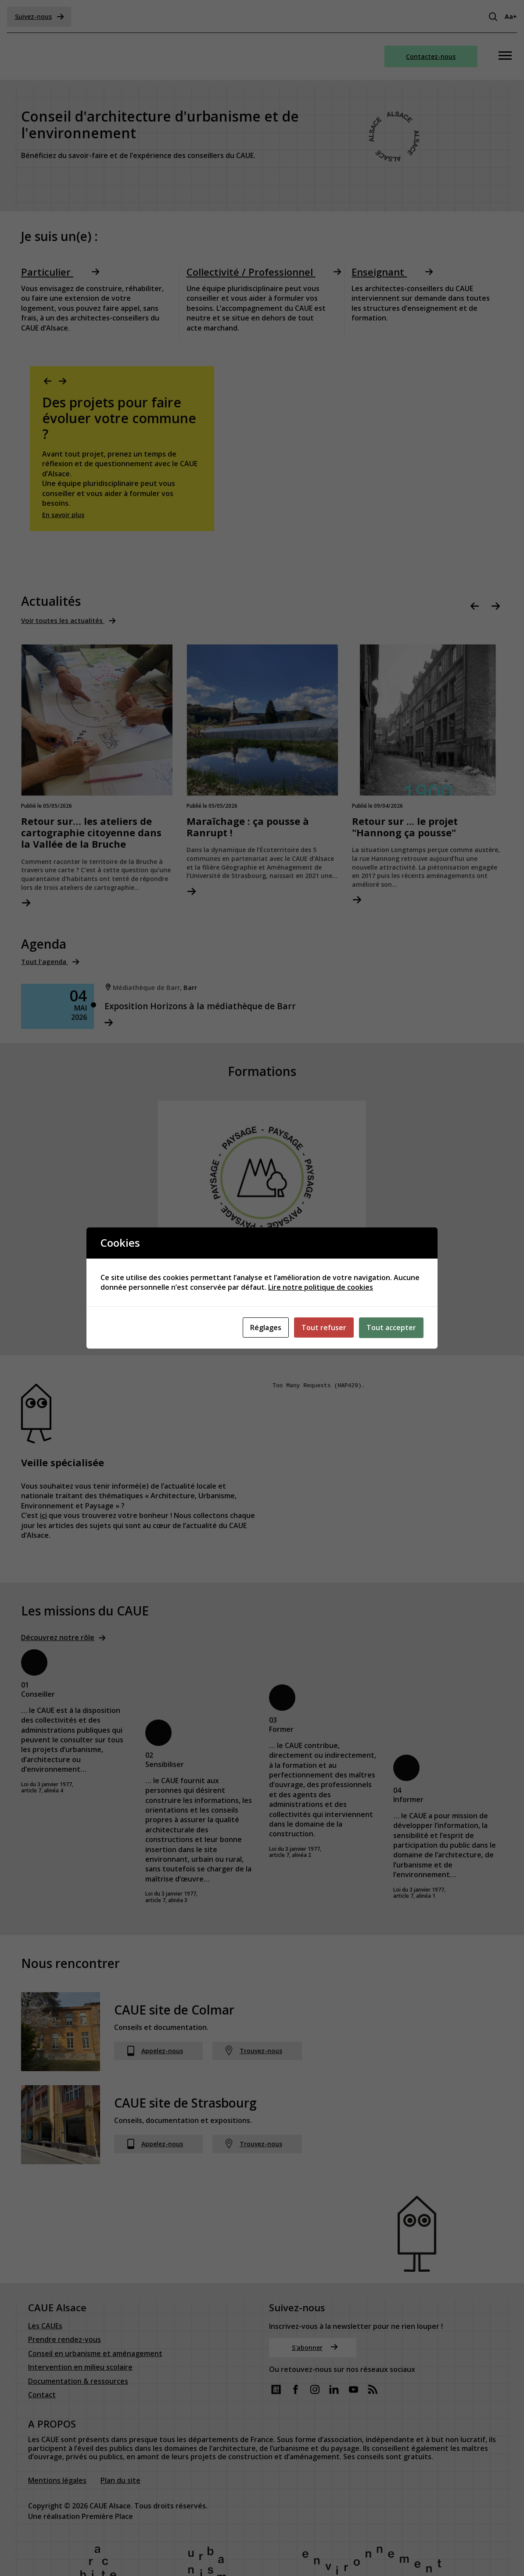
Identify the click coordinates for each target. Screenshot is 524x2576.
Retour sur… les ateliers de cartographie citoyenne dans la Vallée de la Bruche (92, 833)
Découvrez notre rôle (57, 1641)
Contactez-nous (431, 56)
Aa (511, 16)
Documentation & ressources (78, 2337)
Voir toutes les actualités (65, 621)
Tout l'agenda (46, 963)
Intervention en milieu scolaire (80, 2323)
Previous (48, 382)
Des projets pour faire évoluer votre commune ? (119, 418)
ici (43, 1519)
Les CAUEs (45, 2281)
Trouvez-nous (253, 2055)
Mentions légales (57, 2436)
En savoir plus (63, 515)
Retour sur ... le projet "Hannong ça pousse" (405, 827)
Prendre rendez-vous (64, 2296)
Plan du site (120, 2436)
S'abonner (315, 2303)
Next (62, 382)
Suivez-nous (39, 16)
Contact (42, 2351)
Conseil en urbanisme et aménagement (95, 2310)
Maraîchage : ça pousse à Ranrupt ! (248, 827)
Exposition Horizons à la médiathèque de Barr (212, 1007)
